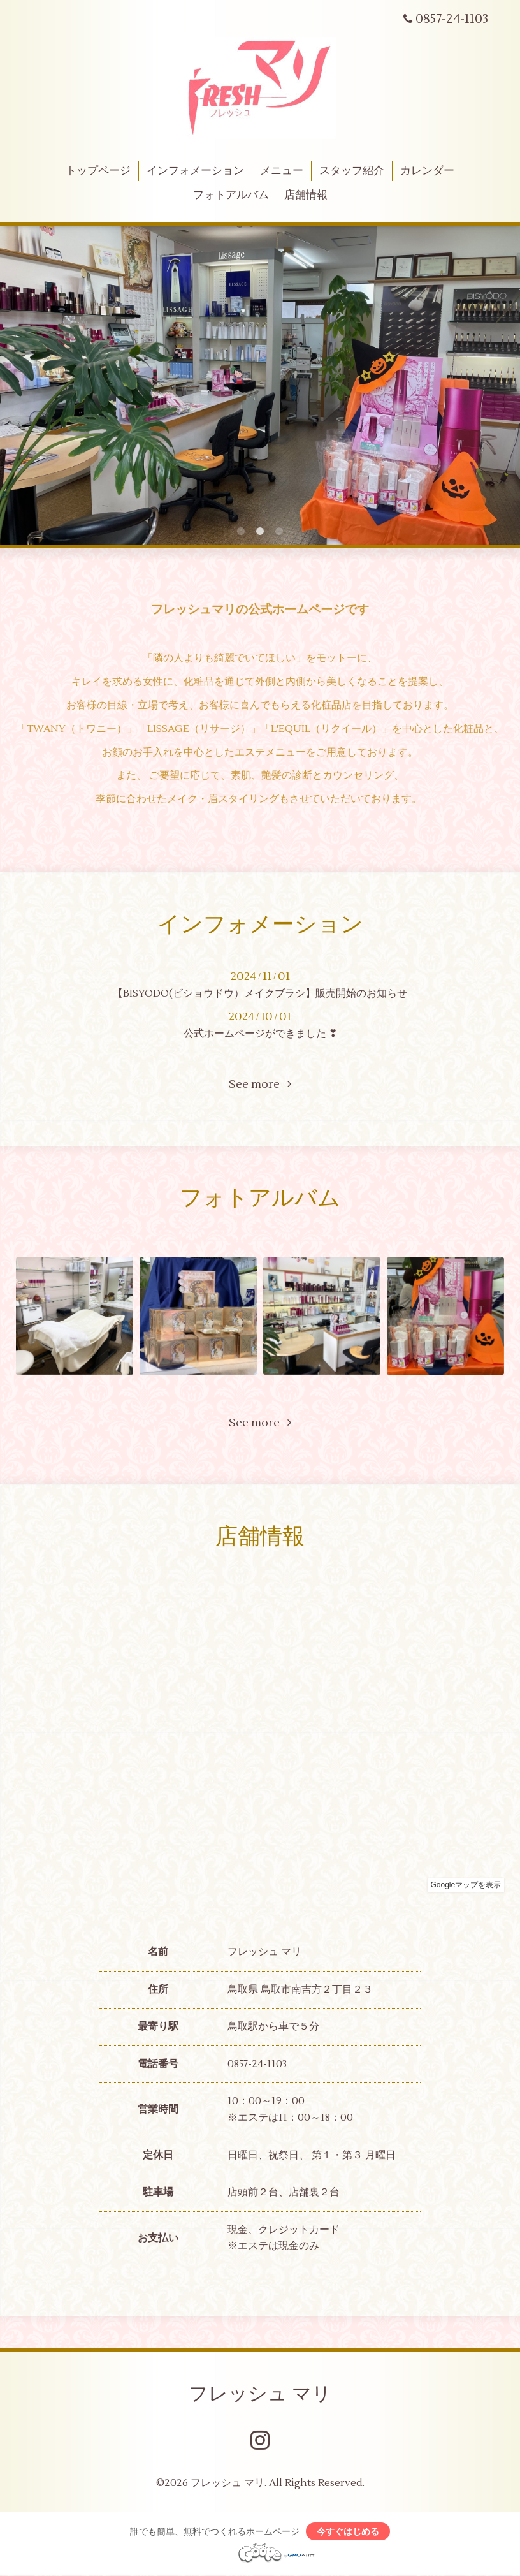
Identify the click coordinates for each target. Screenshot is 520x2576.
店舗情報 (306, 195)
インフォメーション (195, 171)
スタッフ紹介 (351, 171)
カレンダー (427, 171)
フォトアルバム (231, 195)
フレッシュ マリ (260, 2394)
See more (260, 1084)
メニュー (281, 171)
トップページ (98, 171)
